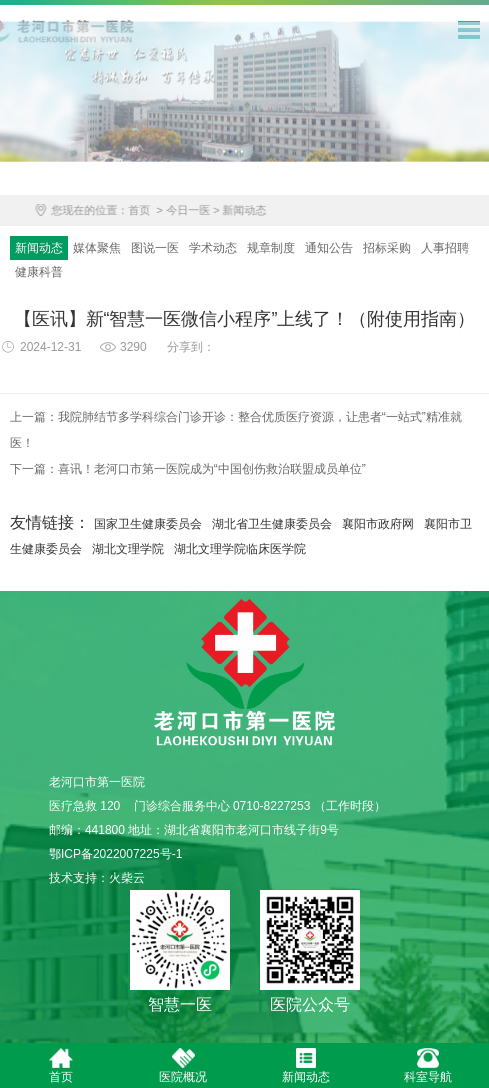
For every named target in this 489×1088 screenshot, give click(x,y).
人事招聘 (445, 249)
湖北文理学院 (128, 549)
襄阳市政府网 (378, 524)
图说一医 (155, 249)
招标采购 (387, 249)
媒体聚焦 (97, 249)
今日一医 (199, 212)
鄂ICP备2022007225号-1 (115, 854)
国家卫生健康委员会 (148, 524)
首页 (150, 212)
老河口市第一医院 (244, 675)
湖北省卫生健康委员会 (272, 524)
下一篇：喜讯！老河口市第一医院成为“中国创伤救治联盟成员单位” (188, 470)
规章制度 (271, 249)
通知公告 (329, 249)
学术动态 (213, 249)
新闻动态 (256, 212)
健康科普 (39, 273)
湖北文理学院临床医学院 (240, 549)
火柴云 (127, 878)
